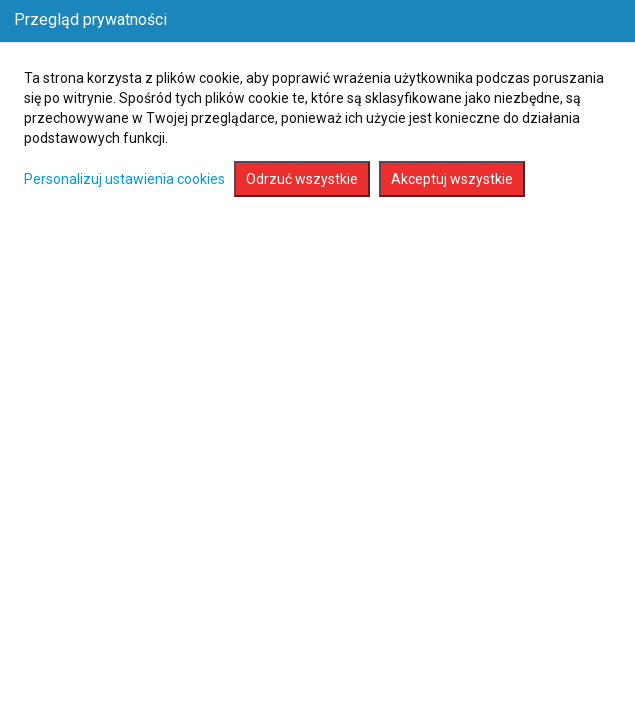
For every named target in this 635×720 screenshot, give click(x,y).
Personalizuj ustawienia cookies (124, 179)
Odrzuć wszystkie (302, 179)
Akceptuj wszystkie (452, 179)
